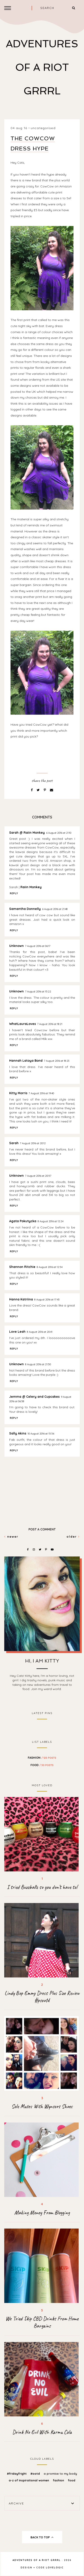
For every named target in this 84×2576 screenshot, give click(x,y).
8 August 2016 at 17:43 (46, 1299)
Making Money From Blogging (42, 2212)
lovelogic (55, 2567)
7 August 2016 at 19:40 (41, 1093)
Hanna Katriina (21, 1299)
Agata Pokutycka (22, 1221)
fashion (42, 1757)
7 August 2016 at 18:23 (56, 1060)
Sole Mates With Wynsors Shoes (42, 2106)
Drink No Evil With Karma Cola (42, 2432)
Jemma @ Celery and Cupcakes (34, 1397)
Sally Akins (17, 1433)
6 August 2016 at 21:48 (55, 909)
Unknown (16, 946)
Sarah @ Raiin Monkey (27, 833)
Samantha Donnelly (25, 909)
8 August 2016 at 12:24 (50, 1221)
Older (73, 1536)
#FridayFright (17, 2473)
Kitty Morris (18, 1093)
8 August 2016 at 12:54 (49, 1267)
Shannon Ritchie (22, 1267)
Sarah (14, 1143)
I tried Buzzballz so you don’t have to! (42, 1887)
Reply (14, 893)
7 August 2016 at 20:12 (33, 1143)
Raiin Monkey (31, 887)
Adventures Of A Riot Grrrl (42, 67)
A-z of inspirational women (29, 2480)
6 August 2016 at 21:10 (58, 832)
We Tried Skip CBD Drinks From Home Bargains (42, 2322)
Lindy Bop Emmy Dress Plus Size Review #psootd (42, 1997)
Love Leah (17, 1332)
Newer (11, 1536)
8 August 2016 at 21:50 (38, 1364)
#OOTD (35, 2473)
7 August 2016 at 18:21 (49, 1024)
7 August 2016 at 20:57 (38, 1175)
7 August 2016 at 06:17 (37, 946)
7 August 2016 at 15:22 (38, 991)
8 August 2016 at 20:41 (39, 1331)
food (42, 1765)
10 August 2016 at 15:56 (41, 1433)
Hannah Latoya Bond (26, 1061)
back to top (42, 2537)
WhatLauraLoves (22, 1024)
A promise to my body (60, 2473)
